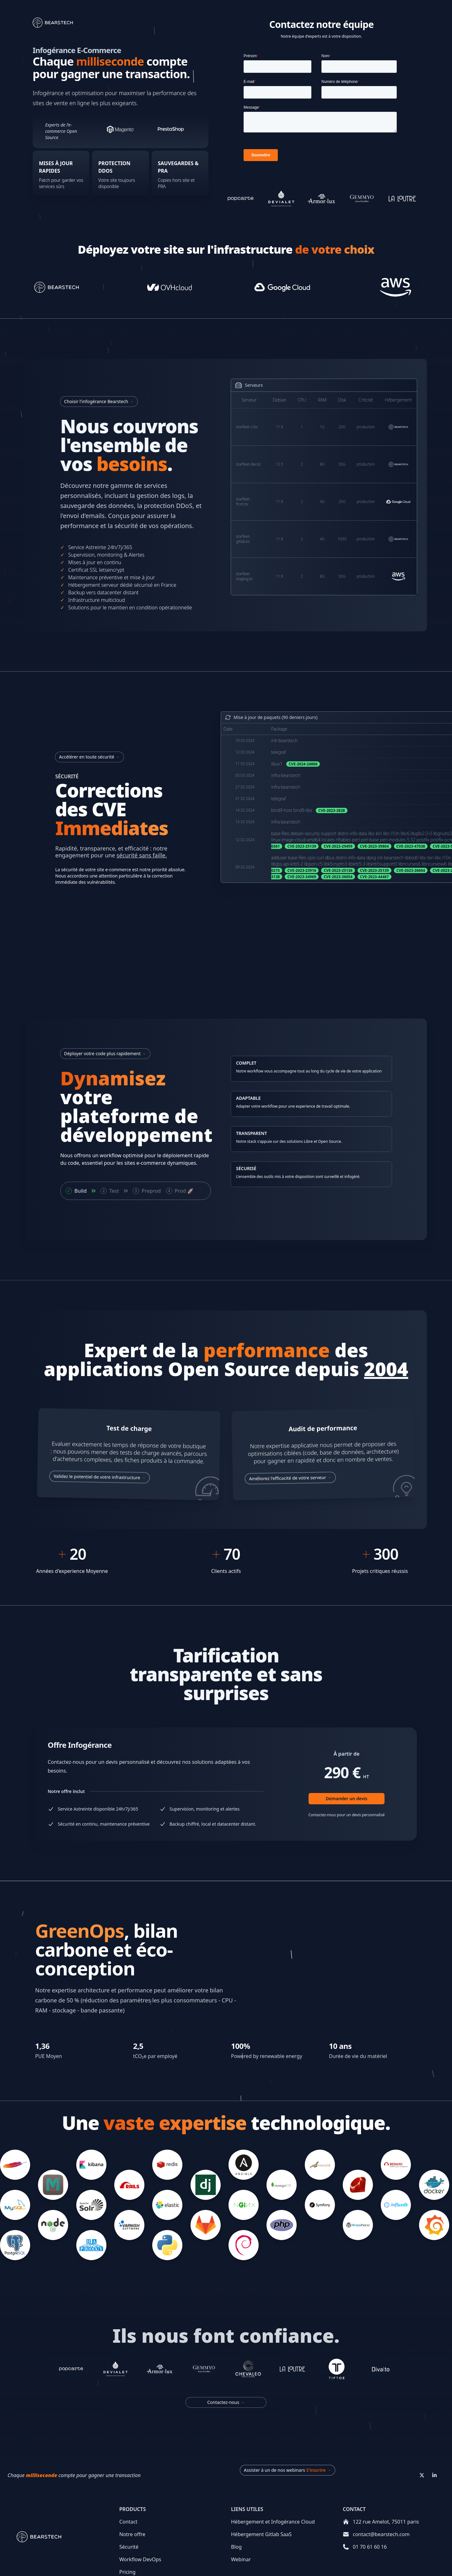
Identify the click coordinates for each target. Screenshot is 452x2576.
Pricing (127, 2571)
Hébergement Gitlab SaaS (261, 2534)
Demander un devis (346, 1798)
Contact (128, 2521)
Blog (236, 2546)
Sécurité (128, 2546)
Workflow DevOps (140, 2559)
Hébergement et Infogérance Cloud (273, 2521)
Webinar (241, 2559)
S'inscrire (318, 2470)
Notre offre (132, 2534)
